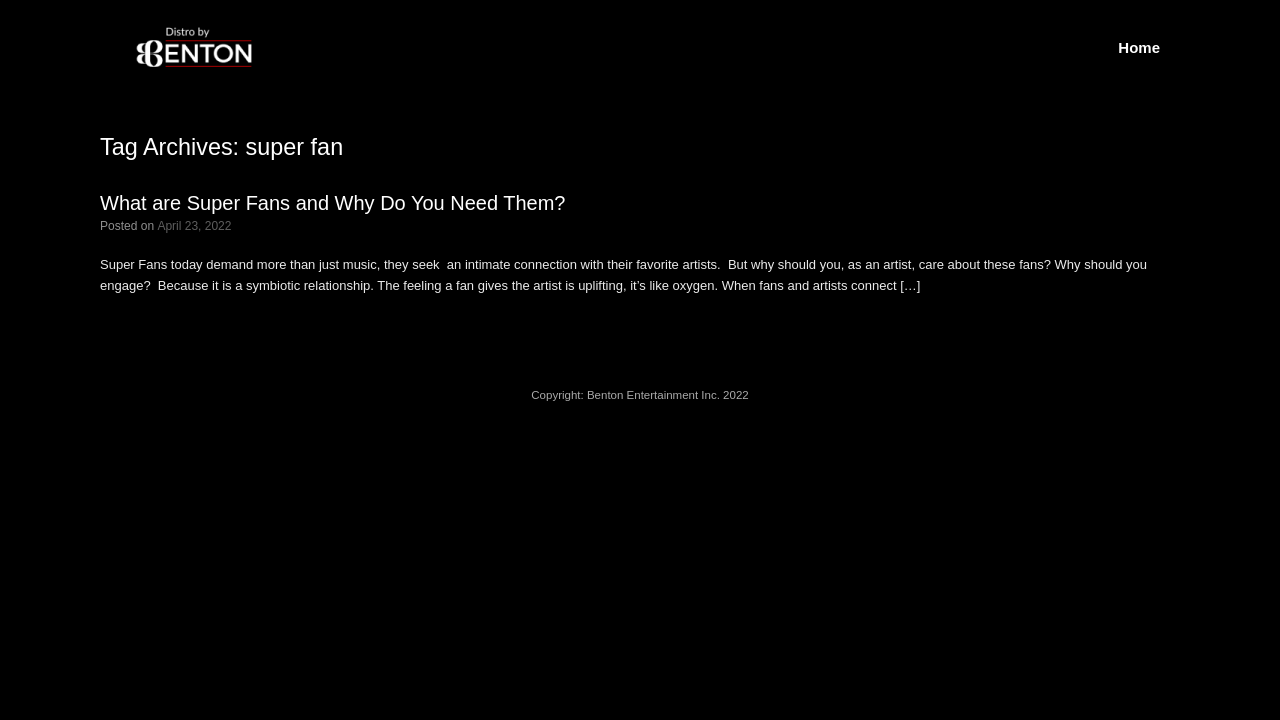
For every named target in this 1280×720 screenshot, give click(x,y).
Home (1139, 47)
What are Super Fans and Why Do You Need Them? (332, 203)
